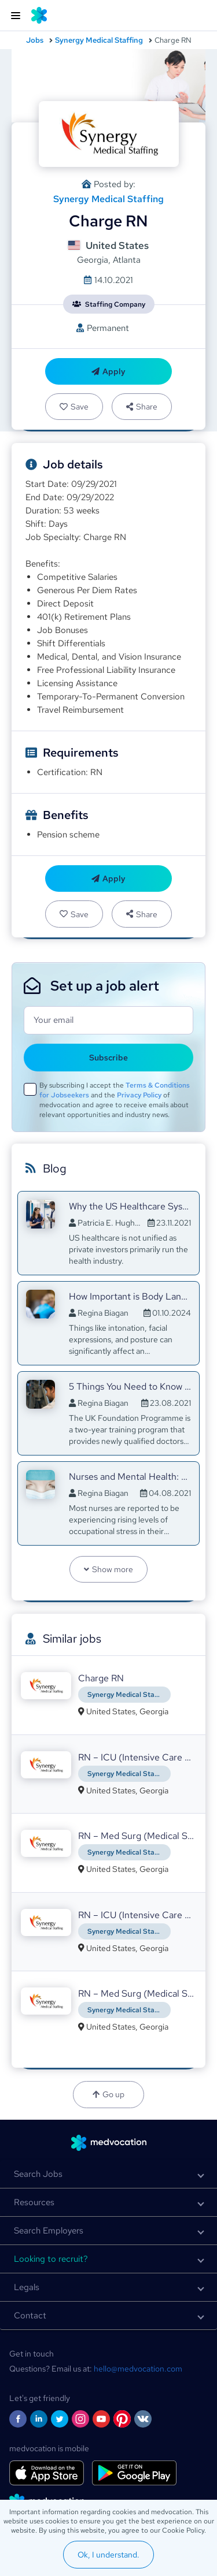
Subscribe (108, 1057)
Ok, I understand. (108, 2554)
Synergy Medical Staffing (99, 40)
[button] (108, 2174)
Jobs (34, 40)
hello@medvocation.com (138, 2368)
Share (141, 406)
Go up (108, 2094)
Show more (108, 1569)
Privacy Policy (139, 1095)
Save (74, 406)
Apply (108, 371)
